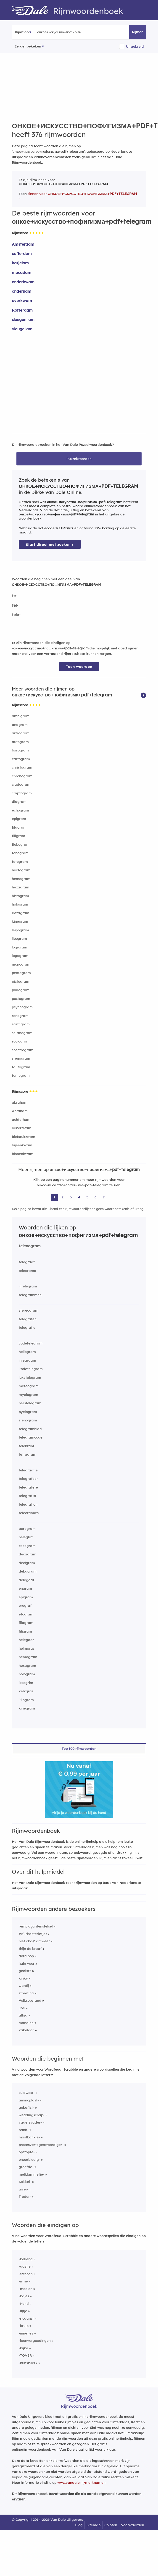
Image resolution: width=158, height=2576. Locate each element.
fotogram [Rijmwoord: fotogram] (20, 861)
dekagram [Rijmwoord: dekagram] (28, 1571)
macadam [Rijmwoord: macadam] (21, 272)
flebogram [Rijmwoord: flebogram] (20, 844)
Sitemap (93, 2525)
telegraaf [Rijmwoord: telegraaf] (27, 1262)
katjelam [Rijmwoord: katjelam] (20, 262)
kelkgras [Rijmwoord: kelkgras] (26, 1691)
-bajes (24, 2296)
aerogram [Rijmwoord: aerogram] (27, 1528)
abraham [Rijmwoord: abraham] (19, 1102)
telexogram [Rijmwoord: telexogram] (30, 1245)
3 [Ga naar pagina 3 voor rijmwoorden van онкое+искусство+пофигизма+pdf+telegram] (71, 1197)
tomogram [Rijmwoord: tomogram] (21, 1075)
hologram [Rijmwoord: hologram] (20, 904)
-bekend (26, 2259)
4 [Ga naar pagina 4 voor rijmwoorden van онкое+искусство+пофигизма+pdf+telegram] (79, 1197)
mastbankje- (29, 2137)
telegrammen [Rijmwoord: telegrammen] (30, 1295)
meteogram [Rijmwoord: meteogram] (29, 1386)
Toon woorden (79, 666)
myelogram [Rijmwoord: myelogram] (28, 1394)
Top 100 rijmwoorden (79, 1748)
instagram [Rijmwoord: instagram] (20, 913)
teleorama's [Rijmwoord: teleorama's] (29, 1513)
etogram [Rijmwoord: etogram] (26, 1614)
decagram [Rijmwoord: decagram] (27, 1554)
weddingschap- (32, 2115)
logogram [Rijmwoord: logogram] (20, 955)
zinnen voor (82, 194)
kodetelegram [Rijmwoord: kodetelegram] (31, 1369)
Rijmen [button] (137, 32)
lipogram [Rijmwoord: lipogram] (19, 938)
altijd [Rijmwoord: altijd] (23, 2015)
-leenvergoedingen (35, 2340)
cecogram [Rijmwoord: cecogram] (27, 1546)
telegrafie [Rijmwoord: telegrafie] (27, 1327)
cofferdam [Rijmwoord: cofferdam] (22, 253)
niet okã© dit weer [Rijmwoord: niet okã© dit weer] (34, 1941)
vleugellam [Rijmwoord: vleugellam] (22, 328)
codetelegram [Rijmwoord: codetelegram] (30, 1343)
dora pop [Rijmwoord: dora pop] (26, 1956)
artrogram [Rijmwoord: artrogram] (20, 733)
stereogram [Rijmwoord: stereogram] (28, 1310)
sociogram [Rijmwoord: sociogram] (20, 1041)
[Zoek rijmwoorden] (59, 32)
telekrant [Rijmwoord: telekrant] (26, 1446)
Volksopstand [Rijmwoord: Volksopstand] (30, 2000)
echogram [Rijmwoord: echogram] (20, 810)
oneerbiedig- (29, 2159)
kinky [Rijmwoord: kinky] (23, 1978)
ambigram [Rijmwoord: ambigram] (20, 716)
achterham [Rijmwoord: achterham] (21, 1119)
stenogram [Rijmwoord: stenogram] (21, 1058)
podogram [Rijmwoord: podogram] (20, 990)
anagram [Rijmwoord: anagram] (20, 724)
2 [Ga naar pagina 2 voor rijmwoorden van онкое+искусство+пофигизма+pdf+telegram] (62, 1197)
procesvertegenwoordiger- (41, 2145)
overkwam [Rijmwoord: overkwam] (22, 300)
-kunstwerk (28, 2363)
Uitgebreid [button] (135, 46)
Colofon (110, 2525)
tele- (16, 614)
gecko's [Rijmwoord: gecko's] (25, 1971)
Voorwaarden (132, 2525)
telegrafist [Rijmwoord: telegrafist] (27, 1496)
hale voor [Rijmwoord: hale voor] (26, 1963)
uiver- (24, 2189)
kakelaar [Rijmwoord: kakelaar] (26, 2030)
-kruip (24, 2326)
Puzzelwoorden (79, 459)
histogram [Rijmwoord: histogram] (20, 896)
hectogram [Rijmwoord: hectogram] (21, 870)
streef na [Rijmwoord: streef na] (26, 1993)
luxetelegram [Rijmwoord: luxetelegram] (30, 1377)
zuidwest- (27, 2092)
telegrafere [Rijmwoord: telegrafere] (28, 1487)
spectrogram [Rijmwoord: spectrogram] (22, 1050)
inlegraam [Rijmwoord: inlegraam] (27, 1360)
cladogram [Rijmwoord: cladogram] (21, 784)
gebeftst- (26, 2107)
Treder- (25, 2196)
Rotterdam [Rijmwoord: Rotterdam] (22, 310)
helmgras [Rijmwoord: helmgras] (26, 1648)
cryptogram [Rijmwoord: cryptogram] (22, 793)
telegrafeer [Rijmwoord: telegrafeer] (28, 1478)
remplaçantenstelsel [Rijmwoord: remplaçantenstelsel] (36, 1926)
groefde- (26, 2167)
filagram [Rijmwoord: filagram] (19, 827)
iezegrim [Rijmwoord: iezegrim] (26, 1683)
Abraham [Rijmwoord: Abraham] (20, 1111)
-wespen (26, 2274)
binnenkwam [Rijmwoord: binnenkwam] (22, 1154)
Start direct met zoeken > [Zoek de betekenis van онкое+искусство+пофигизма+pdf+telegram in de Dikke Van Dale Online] (50, 544)
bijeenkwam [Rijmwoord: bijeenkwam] (22, 1145)
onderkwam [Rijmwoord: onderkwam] (23, 281)
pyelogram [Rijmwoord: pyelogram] (28, 1412)
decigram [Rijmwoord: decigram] (27, 1563)
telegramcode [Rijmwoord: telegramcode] (30, 1437)
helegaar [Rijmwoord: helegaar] (26, 1640)
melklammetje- (31, 2174)
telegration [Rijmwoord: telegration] (28, 1504)
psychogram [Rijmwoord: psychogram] (22, 1007)
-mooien (25, 2289)
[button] (143, 695)
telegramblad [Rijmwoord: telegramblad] (30, 1429)
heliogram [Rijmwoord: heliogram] (27, 1352)
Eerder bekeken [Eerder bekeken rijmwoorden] (28, 46)
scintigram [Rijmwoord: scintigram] (21, 1024)
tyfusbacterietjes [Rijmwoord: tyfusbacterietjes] (33, 1934)
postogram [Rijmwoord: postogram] (21, 998)
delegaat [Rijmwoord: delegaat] (26, 1580)
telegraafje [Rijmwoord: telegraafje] (28, 1470)
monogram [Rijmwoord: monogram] (21, 964)
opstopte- (27, 2152)
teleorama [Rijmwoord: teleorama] (27, 1270)
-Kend (24, 2303)
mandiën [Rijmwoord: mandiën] (26, 2023)
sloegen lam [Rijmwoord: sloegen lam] (23, 319)
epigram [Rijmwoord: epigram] (19, 819)
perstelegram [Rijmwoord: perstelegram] (30, 1403)
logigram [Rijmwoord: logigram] (19, 947)
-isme (23, 2281)
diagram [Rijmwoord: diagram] (19, 801)
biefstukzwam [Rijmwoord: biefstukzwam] (23, 1136)
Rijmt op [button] (22, 32)
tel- (15, 605)
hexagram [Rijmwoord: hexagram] (20, 887)
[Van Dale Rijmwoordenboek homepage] (32, 11)
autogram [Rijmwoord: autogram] (20, 742)
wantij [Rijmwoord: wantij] (24, 1985)
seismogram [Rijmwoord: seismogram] (22, 1033)
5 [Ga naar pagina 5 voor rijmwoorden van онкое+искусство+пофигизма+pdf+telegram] (87, 1197)
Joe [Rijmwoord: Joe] (22, 2008)
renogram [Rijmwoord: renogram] (20, 1016)
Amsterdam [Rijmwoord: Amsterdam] (23, 244)
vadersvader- (30, 2122)
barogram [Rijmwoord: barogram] (20, 750)
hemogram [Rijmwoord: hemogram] (21, 879)
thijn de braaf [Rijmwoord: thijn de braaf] (30, 1948)
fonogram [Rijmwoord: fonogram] (20, 853)
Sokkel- (25, 2181)
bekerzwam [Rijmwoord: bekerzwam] (21, 1128)
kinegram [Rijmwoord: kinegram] (20, 921)
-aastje (25, 2266)
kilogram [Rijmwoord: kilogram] (26, 1700)
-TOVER (25, 2355)
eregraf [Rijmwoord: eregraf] (25, 1605)
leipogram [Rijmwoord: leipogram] (20, 930)
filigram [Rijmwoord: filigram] (18, 836)
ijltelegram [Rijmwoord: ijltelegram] (28, 1286)
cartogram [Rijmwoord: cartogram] (21, 759)
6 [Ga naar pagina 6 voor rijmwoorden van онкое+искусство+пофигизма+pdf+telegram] (95, 1197)
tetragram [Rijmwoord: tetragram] (27, 1454)
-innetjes (26, 2333)
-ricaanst (26, 2318)
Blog (79, 2525)
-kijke (23, 2348)
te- (14, 595)
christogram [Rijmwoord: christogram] (22, 767)
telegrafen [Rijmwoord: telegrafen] (28, 1319)
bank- (24, 2130)
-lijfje (23, 2311)
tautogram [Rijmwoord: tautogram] (21, 1067)
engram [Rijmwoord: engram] (25, 1588)
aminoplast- (29, 2100)
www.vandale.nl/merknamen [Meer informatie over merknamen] (81, 2482)
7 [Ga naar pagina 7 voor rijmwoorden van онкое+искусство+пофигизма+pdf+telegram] (104, 1197)
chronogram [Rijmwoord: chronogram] (22, 776)
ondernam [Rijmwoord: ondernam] (21, 291)
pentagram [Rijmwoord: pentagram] (21, 973)
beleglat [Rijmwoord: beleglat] (26, 1537)
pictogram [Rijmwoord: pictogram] (20, 981)
